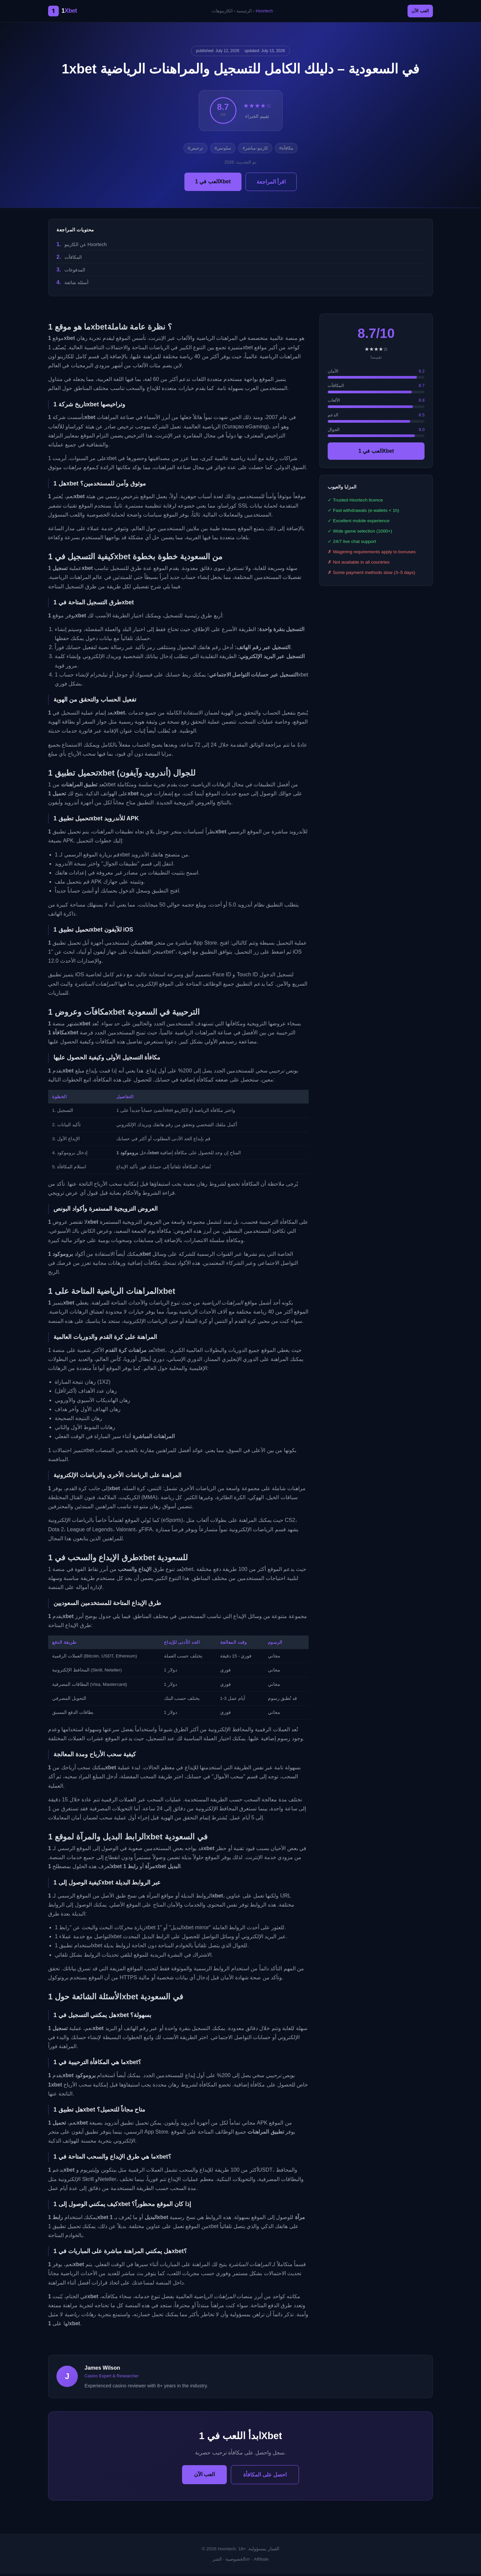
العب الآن (416, 12)
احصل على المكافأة (265, 2477)
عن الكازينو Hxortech (85, 246)
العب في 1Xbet (212, 183)
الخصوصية (235, 2561)
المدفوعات (74, 271)
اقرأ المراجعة (271, 184)
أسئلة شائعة (76, 284)
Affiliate (261, 2561)
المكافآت (73, 259)
